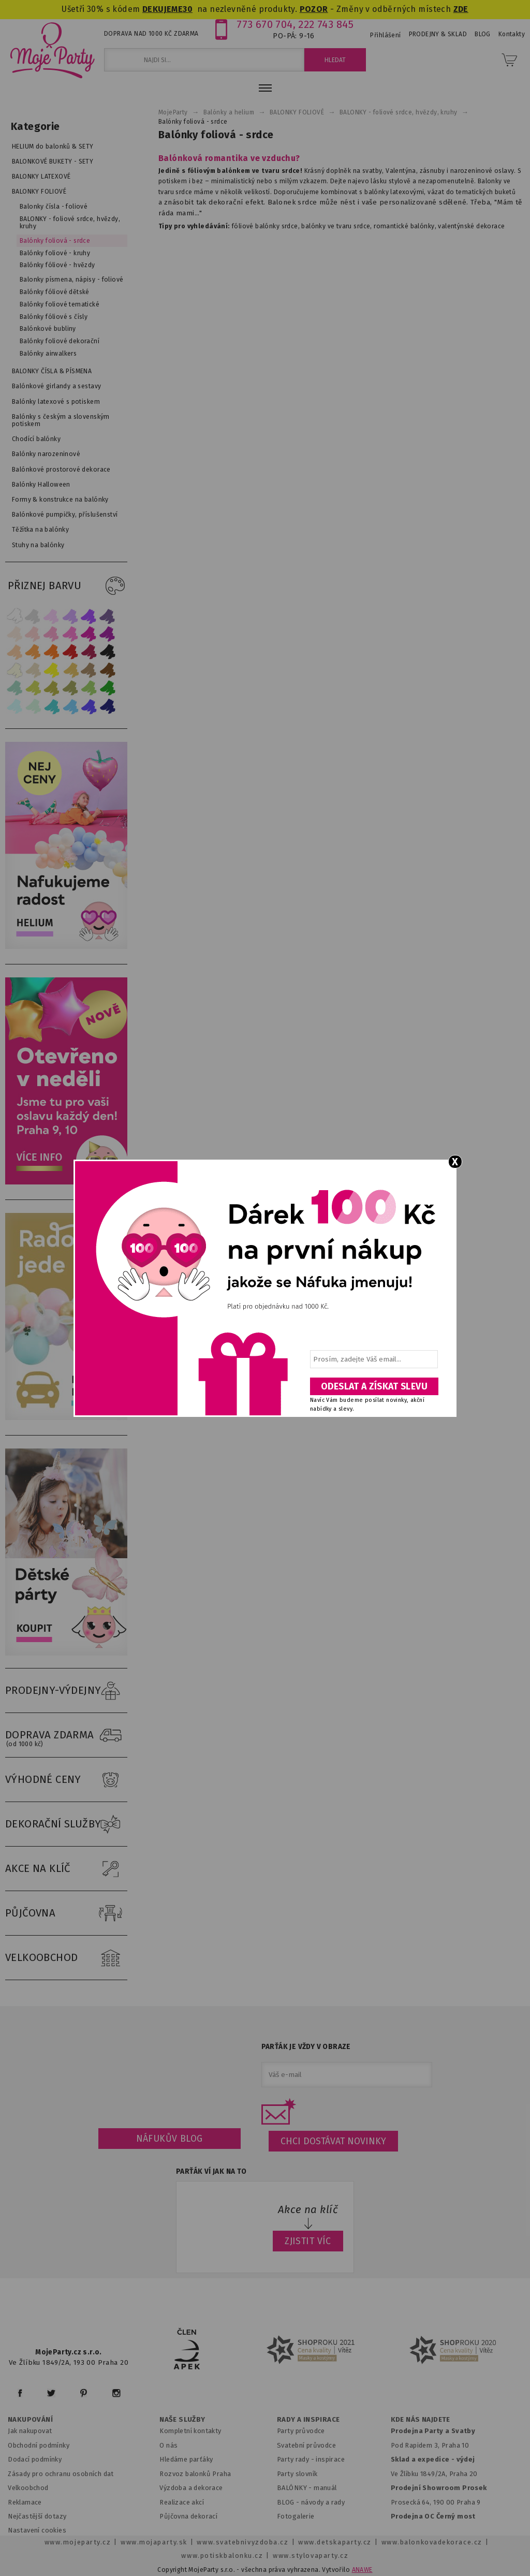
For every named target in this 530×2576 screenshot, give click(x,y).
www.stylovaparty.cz (310, 2555)
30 (188, 9)
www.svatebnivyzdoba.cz (242, 2542)
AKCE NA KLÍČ (66, 1869)
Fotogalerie (296, 2516)
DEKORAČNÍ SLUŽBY (66, 1824)
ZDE (460, 9)
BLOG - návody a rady (311, 2502)
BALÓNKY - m (298, 2488)
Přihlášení (385, 35)
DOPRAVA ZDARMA (66, 1735)
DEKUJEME (162, 9)
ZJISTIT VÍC (308, 2241)
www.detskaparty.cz (335, 2542)
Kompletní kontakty (190, 2431)
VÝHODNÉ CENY (66, 1780)
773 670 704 (265, 24)
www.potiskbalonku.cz (222, 2555)
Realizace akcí (181, 2502)
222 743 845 (326, 24)
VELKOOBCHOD (66, 1958)
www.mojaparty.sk (154, 2542)
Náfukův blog (169, 2138)
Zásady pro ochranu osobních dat (61, 2474)
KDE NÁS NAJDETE (420, 2420)
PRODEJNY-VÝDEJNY (66, 1690)
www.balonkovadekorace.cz (431, 2542)
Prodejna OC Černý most (433, 2516)
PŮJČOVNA (66, 1913)
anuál (328, 2488)
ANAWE (362, 2569)
